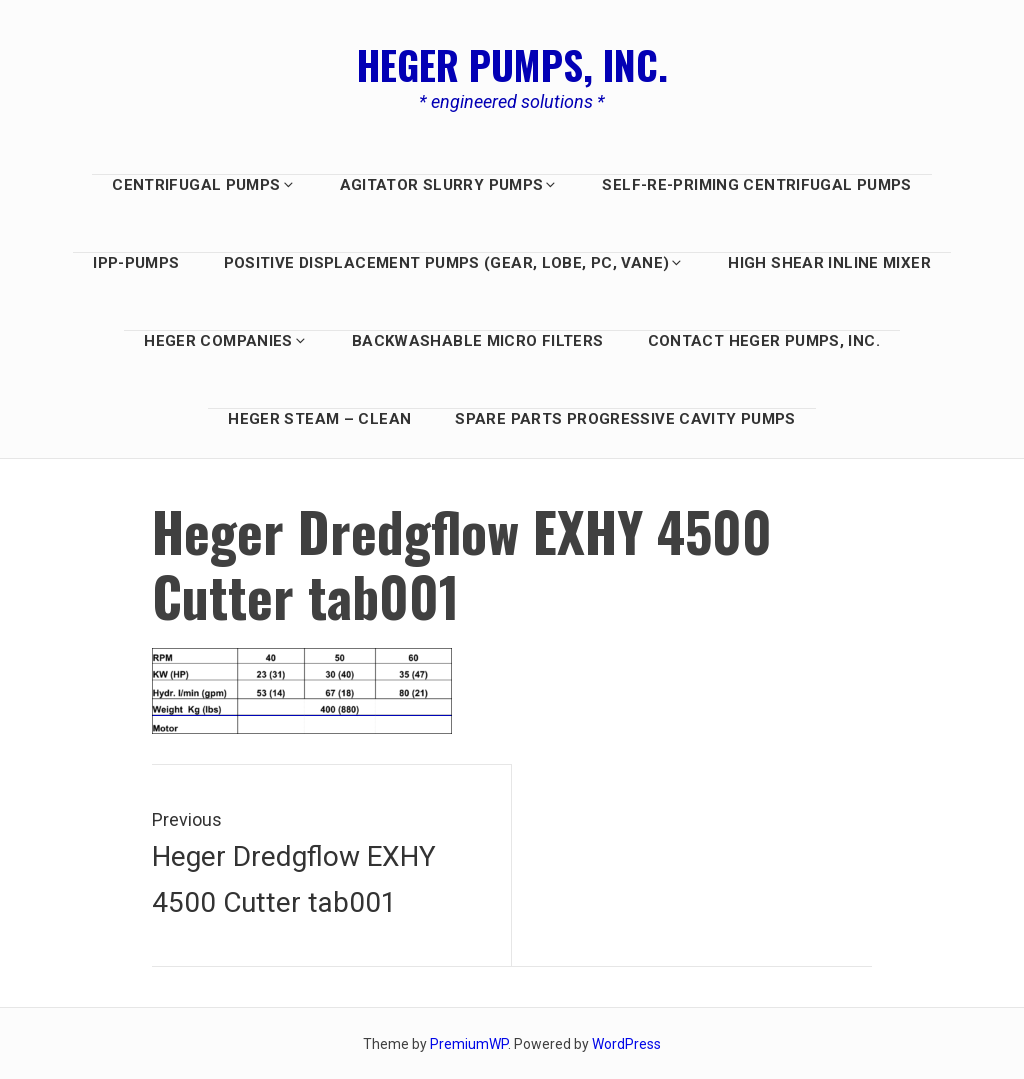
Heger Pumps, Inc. (512, 64)
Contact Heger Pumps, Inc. (764, 341)
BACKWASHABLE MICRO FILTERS (478, 341)
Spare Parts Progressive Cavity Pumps (625, 419)
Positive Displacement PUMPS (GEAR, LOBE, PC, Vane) (454, 263)
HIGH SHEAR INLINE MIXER (829, 263)
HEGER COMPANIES (226, 341)
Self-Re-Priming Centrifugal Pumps (756, 185)
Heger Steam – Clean (319, 419)
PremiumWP (469, 1044)
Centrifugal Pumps (203, 185)
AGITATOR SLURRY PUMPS (449, 185)
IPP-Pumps (136, 263)
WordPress (626, 1044)
